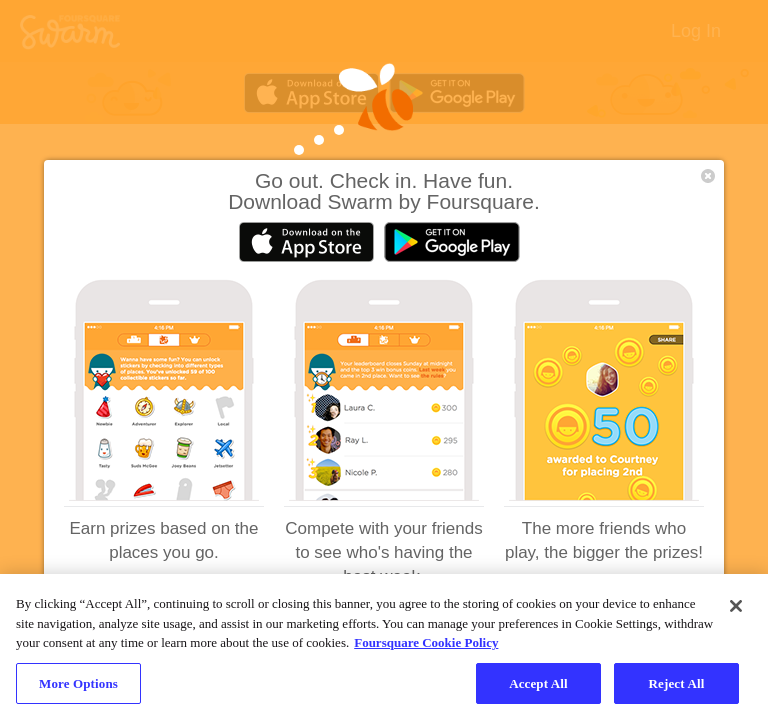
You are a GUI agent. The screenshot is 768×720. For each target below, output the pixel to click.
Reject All (677, 689)
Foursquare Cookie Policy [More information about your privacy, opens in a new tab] (426, 648)
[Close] (736, 612)
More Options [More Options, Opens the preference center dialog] (78, 689)
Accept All (538, 689)
